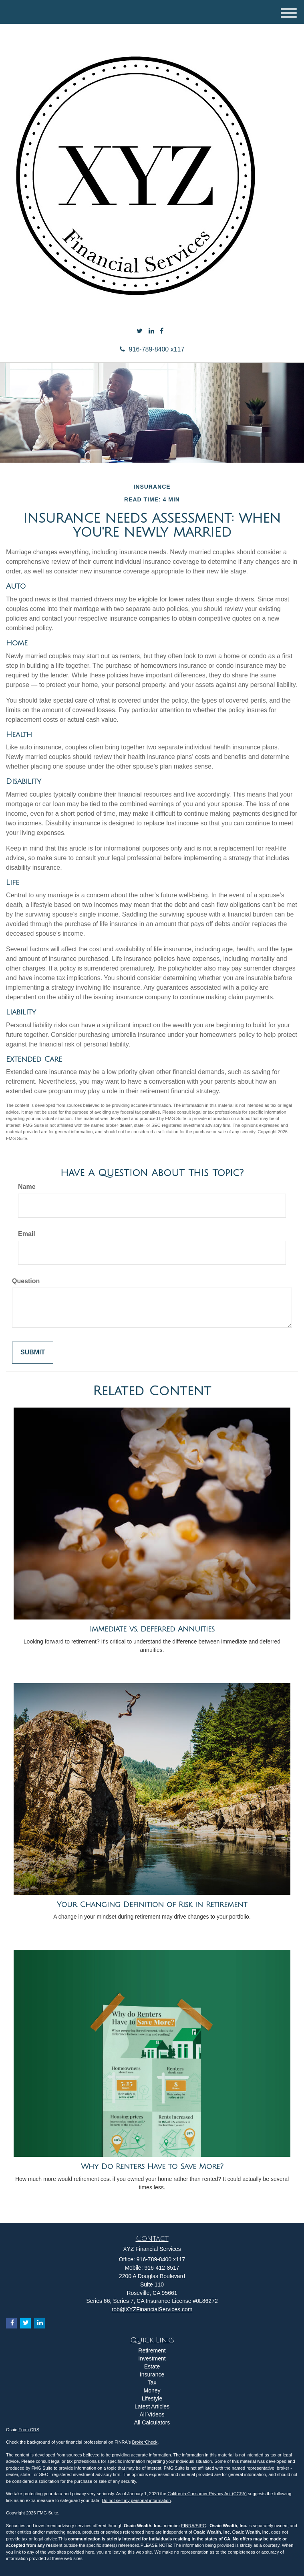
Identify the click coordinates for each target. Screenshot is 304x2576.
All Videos (151, 2414)
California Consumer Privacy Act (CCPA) (207, 2493)
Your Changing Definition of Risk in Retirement (152, 1905)
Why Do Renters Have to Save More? (152, 2167)
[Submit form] (32, 1353)
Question (26, 1281)
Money (151, 2390)
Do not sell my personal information (136, 2500)
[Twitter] (140, 331)
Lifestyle (152, 2398)
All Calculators (152, 2422)
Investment (151, 2358)
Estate (152, 2366)
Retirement (151, 2350)
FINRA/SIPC (193, 2525)
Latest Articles (152, 2406)
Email (26, 1233)
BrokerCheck (145, 2442)
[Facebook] (161, 331)
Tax (152, 2382)
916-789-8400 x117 (152, 349)
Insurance (152, 2374)
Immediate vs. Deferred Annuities (152, 1629)
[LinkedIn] (151, 331)
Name (27, 1186)
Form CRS (28, 2429)
